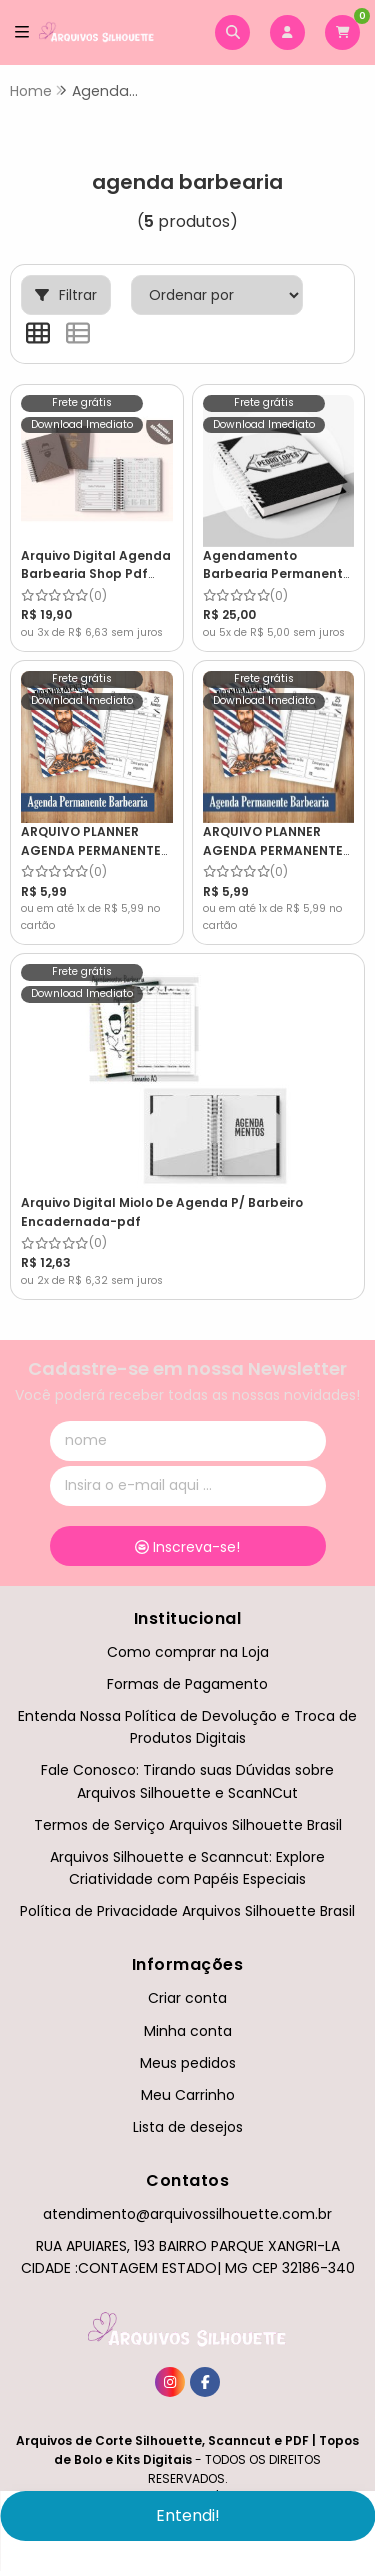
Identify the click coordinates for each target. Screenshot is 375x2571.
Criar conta (187, 1998)
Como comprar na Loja (188, 1652)
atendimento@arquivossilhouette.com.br (187, 2214)
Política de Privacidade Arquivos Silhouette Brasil (187, 1911)
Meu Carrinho (188, 2095)
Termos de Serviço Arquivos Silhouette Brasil (188, 1825)
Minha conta (188, 2031)
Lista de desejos (188, 2127)
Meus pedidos (188, 2063)
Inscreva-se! (187, 1547)
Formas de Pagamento (187, 1684)
